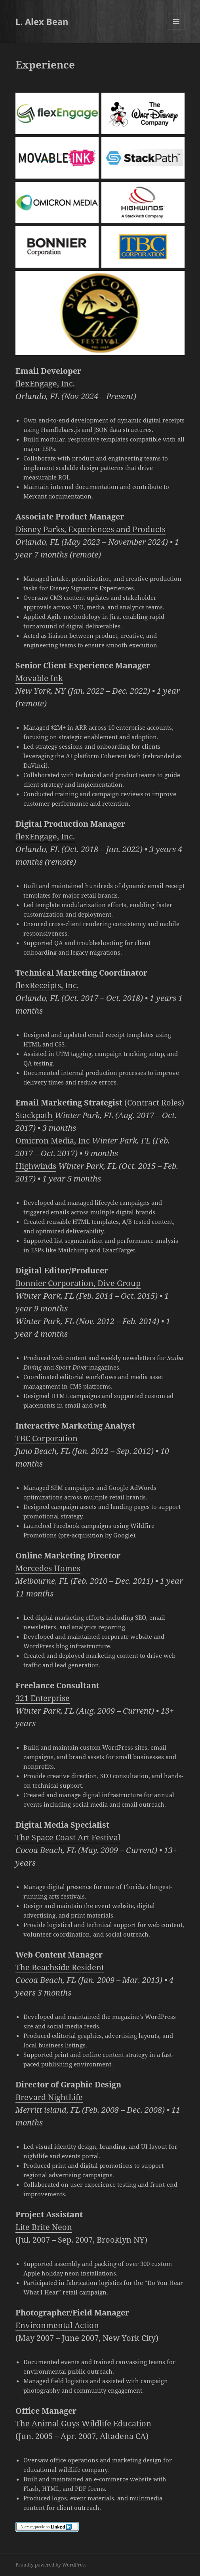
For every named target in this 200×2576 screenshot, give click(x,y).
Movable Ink (39, 678)
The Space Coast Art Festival (67, 1837)
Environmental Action (57, 2325)
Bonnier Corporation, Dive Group (78, 1283)
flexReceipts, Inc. (47, 985)
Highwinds (35, 1166)
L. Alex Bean (41, 21)
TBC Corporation (46, 1438)
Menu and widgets (176, 29)
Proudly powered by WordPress (50, 2564)
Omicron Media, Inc (52, 1140)
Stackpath (34, 1115)
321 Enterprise (42, 1698)
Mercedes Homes (47, 1568)
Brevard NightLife (49, 2097)
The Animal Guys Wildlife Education (83, 2423)
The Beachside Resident (59, 1967)
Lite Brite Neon (43, 2227)
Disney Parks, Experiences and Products (90, 529)
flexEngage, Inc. (45, 383)
